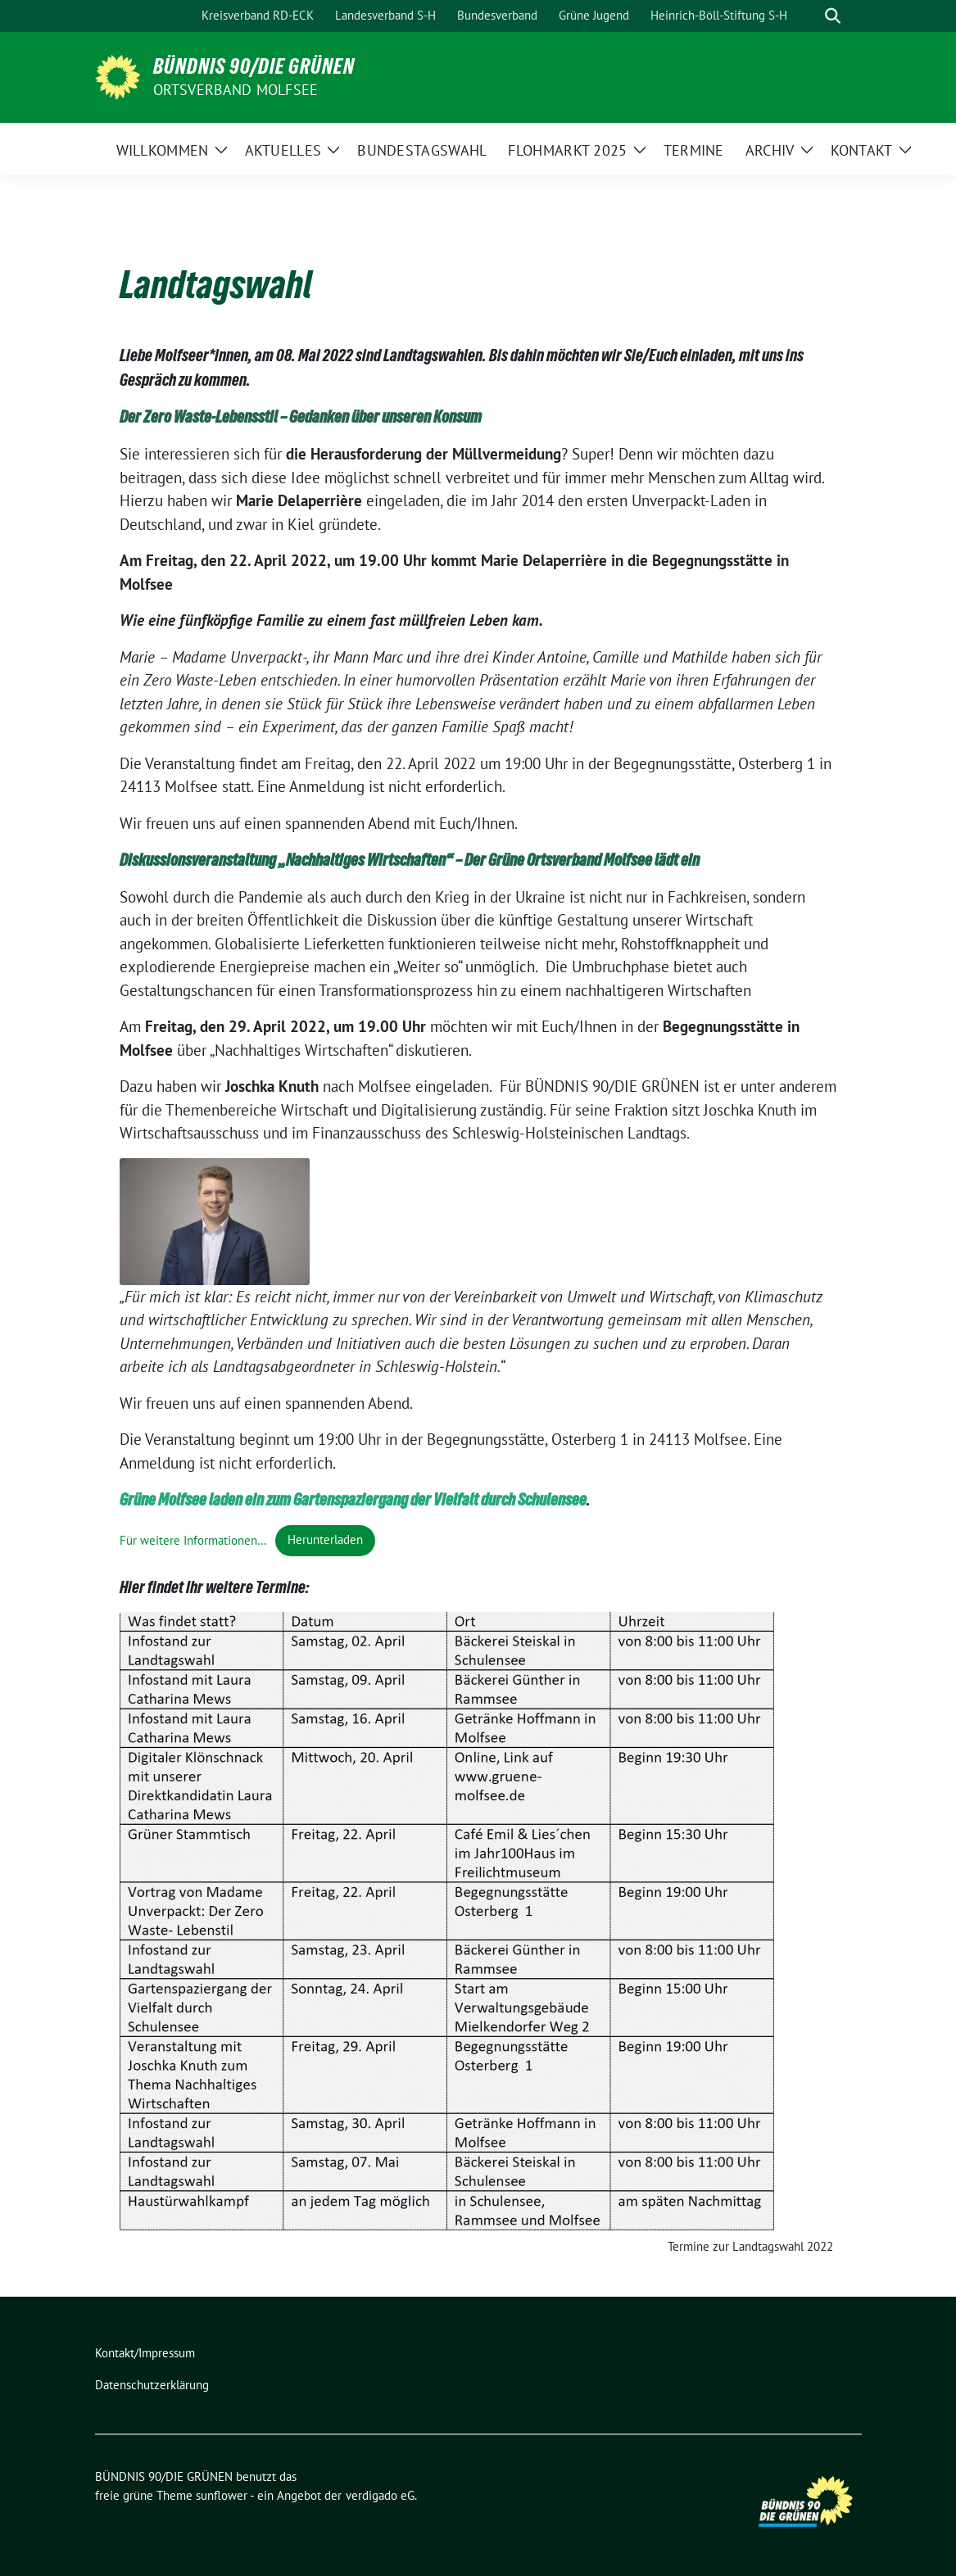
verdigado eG (380, 2495)
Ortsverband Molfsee (236, 89)
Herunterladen (325, 1539)
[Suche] (809, 16)
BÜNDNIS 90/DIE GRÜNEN (254, 66)
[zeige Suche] (833, 16)
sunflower (221, 2495)
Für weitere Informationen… (193, 1539)
